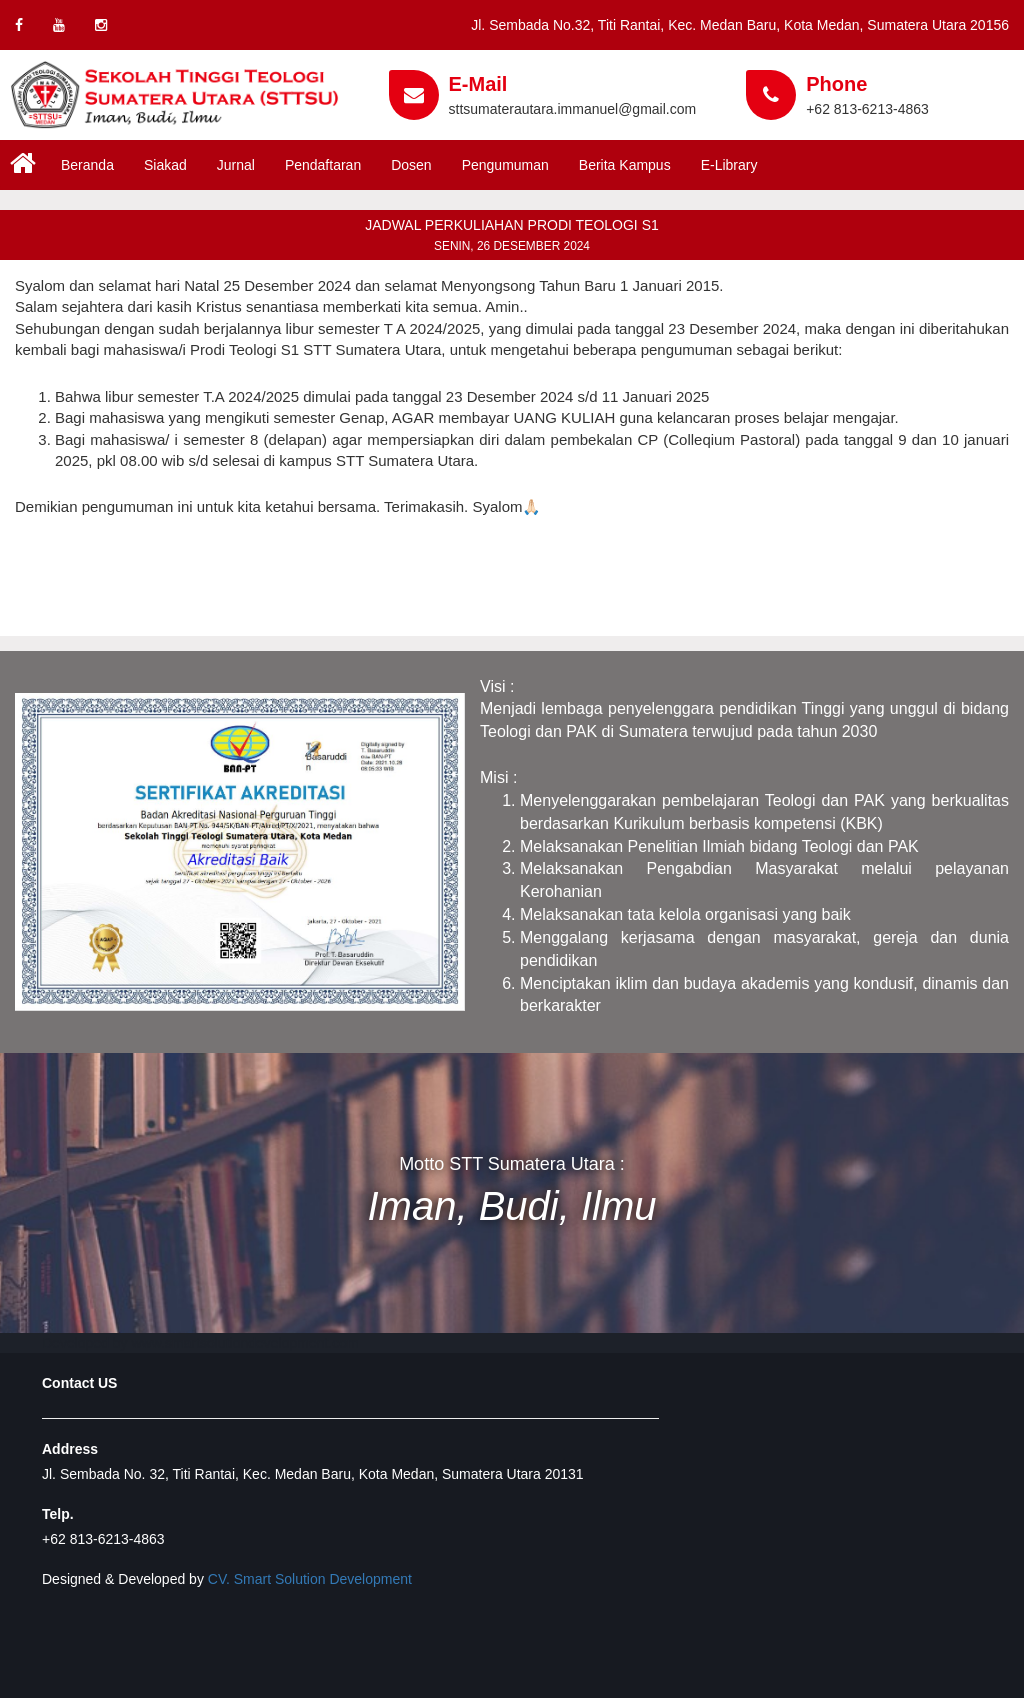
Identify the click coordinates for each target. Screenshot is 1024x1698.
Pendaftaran (323, 165)
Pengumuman (505, 165)
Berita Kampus (625, 165)
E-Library (729, 165)
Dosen (411, 165)
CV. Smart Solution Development (310, 1579)
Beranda (87, 165)
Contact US (79, 1383)
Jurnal (236, 165)
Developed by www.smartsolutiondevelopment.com (200, 1343)
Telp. (58, 1514)
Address (70, 1449)
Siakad (165, 165)
